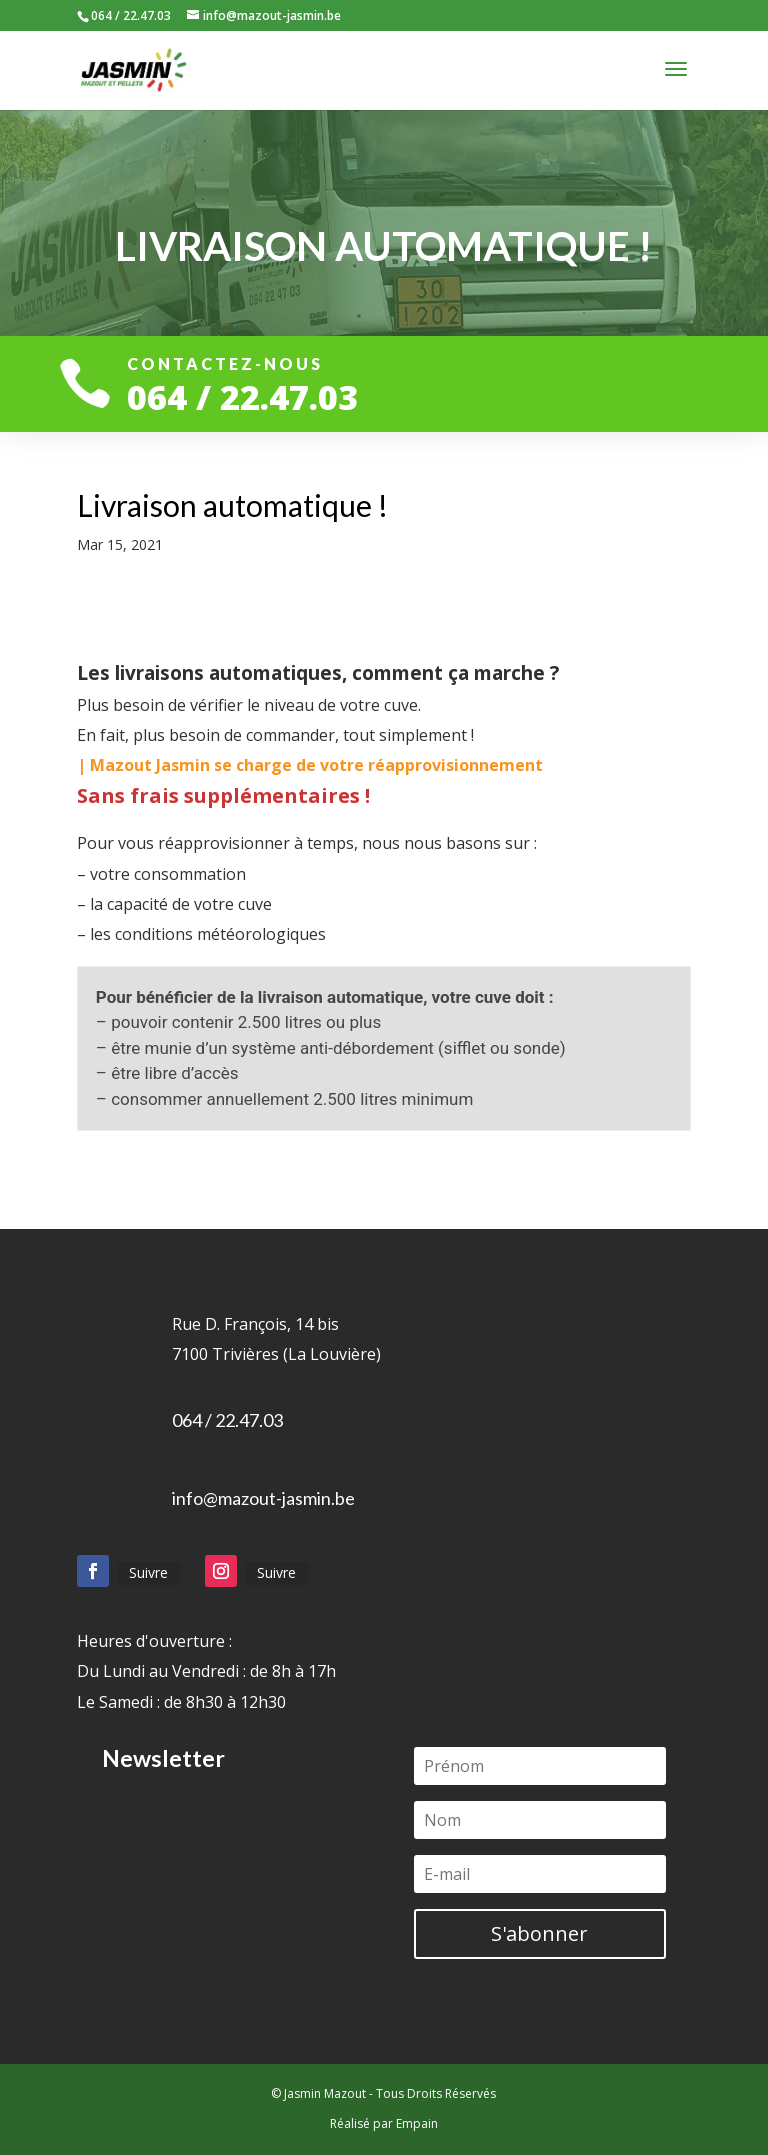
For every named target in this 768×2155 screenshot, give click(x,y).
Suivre (148, 1572)
